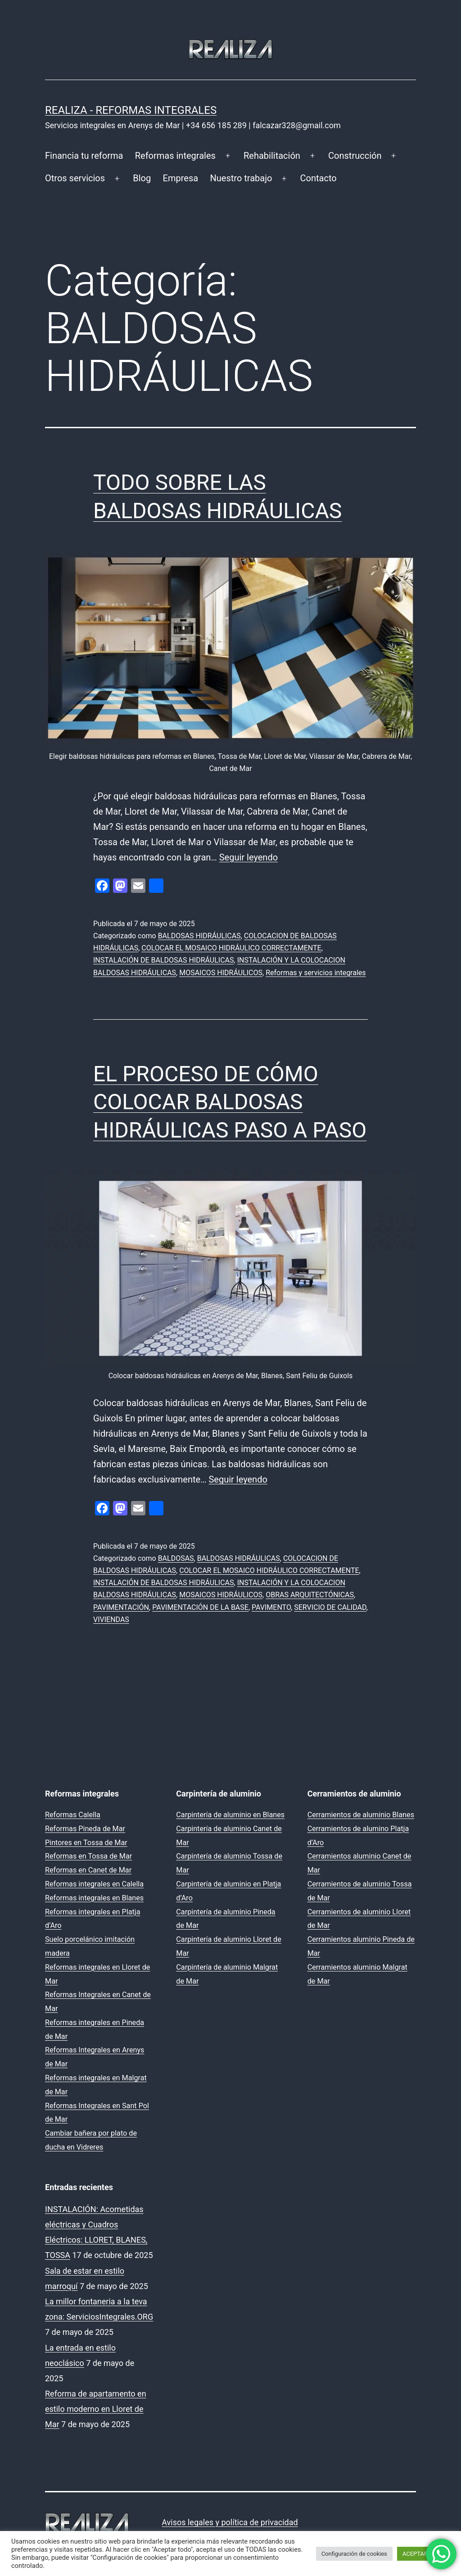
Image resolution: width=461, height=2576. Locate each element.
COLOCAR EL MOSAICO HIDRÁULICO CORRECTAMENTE (231, 948)
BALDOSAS (176, 1558)
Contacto (318, 178)
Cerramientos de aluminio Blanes (360, 1814)
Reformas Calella (72, 1814)
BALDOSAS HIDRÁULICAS (199, 936)
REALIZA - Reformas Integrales (131, 110)
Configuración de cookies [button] (354, 2553)
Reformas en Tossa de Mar (88, 1856)
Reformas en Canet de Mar (88, 1870)
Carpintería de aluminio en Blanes (230, 1814)
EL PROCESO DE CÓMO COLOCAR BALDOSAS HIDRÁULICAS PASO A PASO (229, 1102)
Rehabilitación (272, 155)
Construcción (354, 155)
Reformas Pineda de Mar (85, 1828)
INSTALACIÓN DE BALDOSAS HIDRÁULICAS (163, 960)
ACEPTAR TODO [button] (423, 2553)
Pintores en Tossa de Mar (86, 1842)
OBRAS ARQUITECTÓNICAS (310, 1594)
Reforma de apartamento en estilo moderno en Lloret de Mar (95, 2409)
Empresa (181, 178)
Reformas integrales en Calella (94, 1884)
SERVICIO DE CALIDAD (330, 1607)
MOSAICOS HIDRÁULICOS (220, 972)
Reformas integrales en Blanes (94, 1898)
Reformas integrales (175, 155)
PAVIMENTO (271, 1607)
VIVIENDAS (111, 1619)
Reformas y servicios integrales (316, 972)
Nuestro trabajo (241, 178)
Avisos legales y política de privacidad (230, 2522)
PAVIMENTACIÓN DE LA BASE (200, 1607)
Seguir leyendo (248, 857)
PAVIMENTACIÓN (121, 1607)
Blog (142, 178)
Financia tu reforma (84, 155)
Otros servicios (75, 178)
